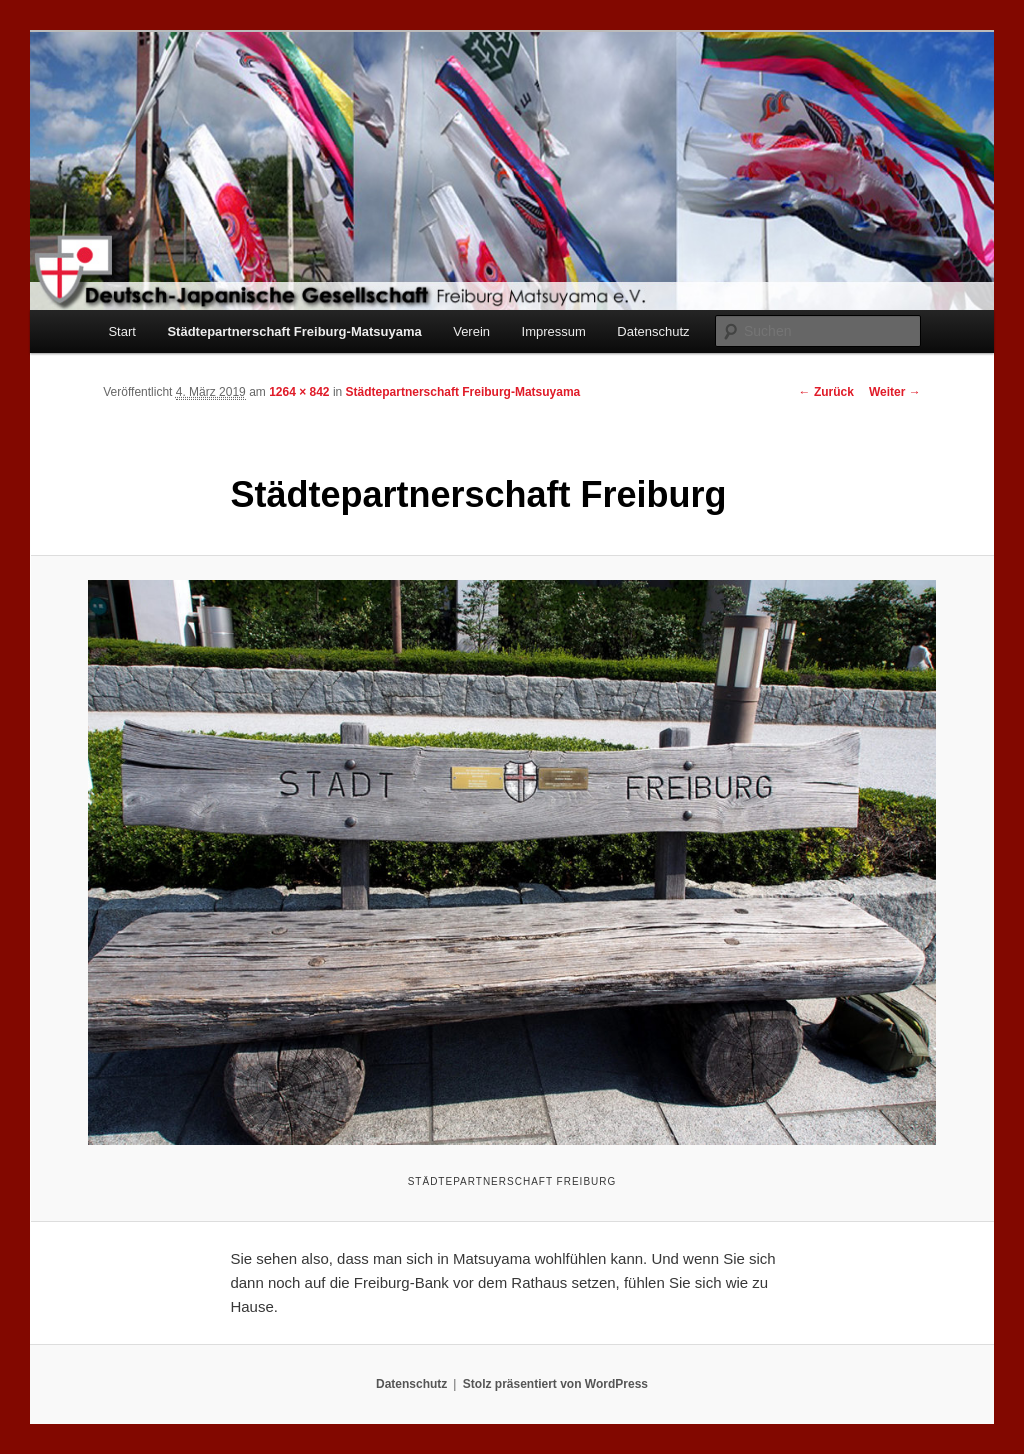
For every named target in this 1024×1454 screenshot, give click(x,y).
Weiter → (895, 392)
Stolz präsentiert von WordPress (555, 1384)
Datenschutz (653, 331)
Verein (471, 331)
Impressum (554, 331)
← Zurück (826, 392)
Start (121, 331)
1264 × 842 (299, 392)
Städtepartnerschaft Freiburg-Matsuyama (294, 331)
